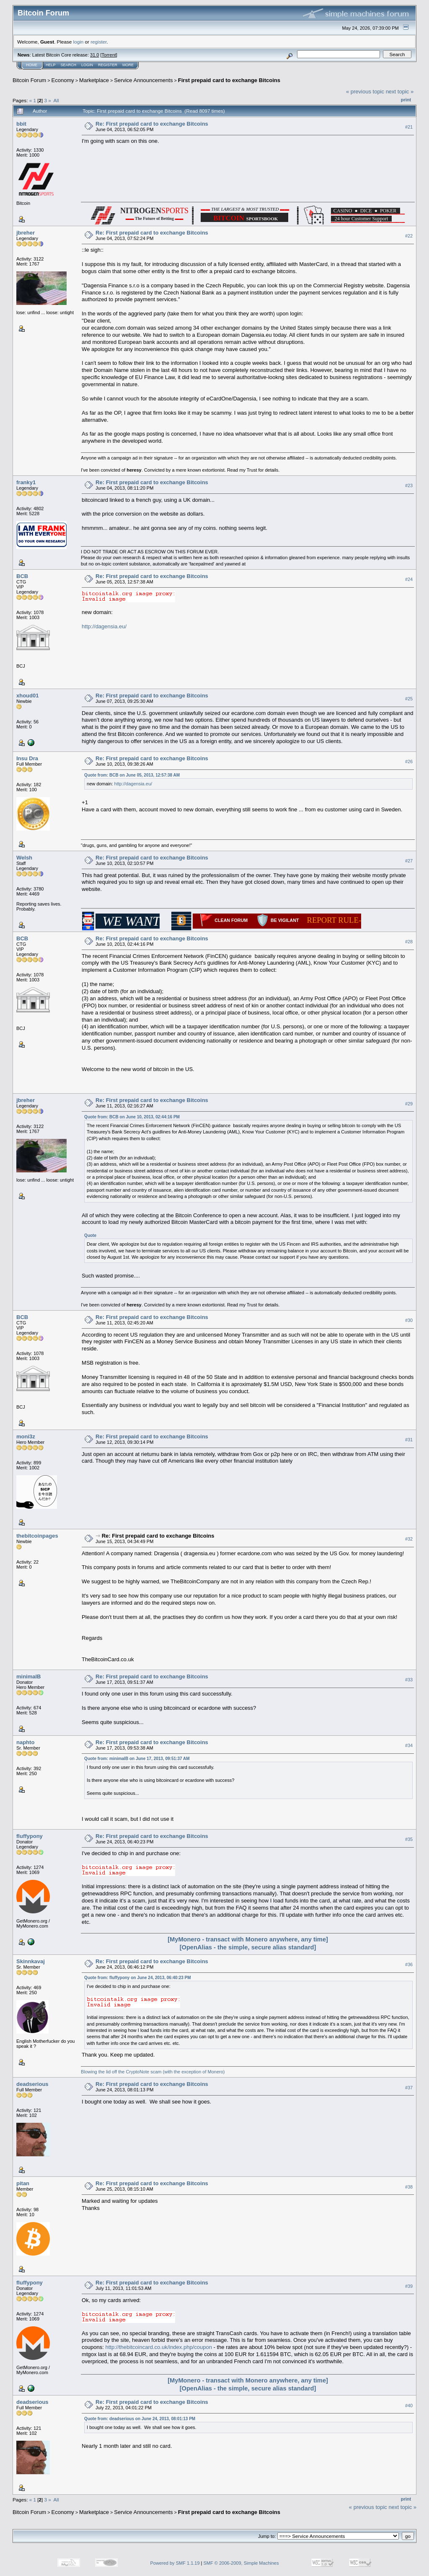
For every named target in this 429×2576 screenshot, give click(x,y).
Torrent (109, 54)
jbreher (25, 233)
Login (87, 65)
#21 (409, 126)
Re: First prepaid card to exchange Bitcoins (152, 124)
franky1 (26, 482)
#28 (409, 942)
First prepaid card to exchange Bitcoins (229, 80)
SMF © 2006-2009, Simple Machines (241, 2563)
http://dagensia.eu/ (104, 626)
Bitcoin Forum (29, 80)
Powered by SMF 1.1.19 (175, 2563)
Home (31, 65)
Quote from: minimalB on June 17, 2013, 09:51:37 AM (136, 1758)
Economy (63, 80)
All (56, 100)
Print (406, 99)
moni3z (25, 1436)
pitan (22, 2183)
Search (69, 65)
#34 (409, 1745)
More (128, 65)
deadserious (32, 2084)
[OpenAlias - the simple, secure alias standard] (248, 1947)
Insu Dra (27, 758)
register (98, 41)
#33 (409, 1679)
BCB (22, 576)
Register (107, 65)
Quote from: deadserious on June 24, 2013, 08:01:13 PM (139, 2418)
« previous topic (365, 91)
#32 (409, 1539)
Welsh (24, 857)
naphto (25, 1742)
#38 (409, 2186)
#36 (409, 1964)
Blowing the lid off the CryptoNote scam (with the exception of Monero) (153, 2071)
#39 (409, 2286)
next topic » (400, 91)
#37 (409, 2087)
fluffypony (29, 1836)
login (78, 41)
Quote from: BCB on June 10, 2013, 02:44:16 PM (132, 1117)
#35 (409, 1839)
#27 (409, 861)
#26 (409, 761)
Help (51, 65)
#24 (409, 579)
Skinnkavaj (30, 1961)
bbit (21, 124)
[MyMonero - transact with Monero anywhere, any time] (248, 1939)
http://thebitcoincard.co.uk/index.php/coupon (158, 2347)
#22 (409, 235)
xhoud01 (27, 695)
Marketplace (94, 80)
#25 (409, 699)
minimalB (28, 1676)
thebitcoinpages (37, 1536)
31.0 (94, 54)
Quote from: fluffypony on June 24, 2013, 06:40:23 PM (137, 1977)
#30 (409, 1320)
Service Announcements (143, 80)
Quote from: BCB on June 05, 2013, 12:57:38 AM (132, 775)
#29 (409, 1103)
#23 (409, 485)
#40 (409, 2405)
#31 (409, 1440)
